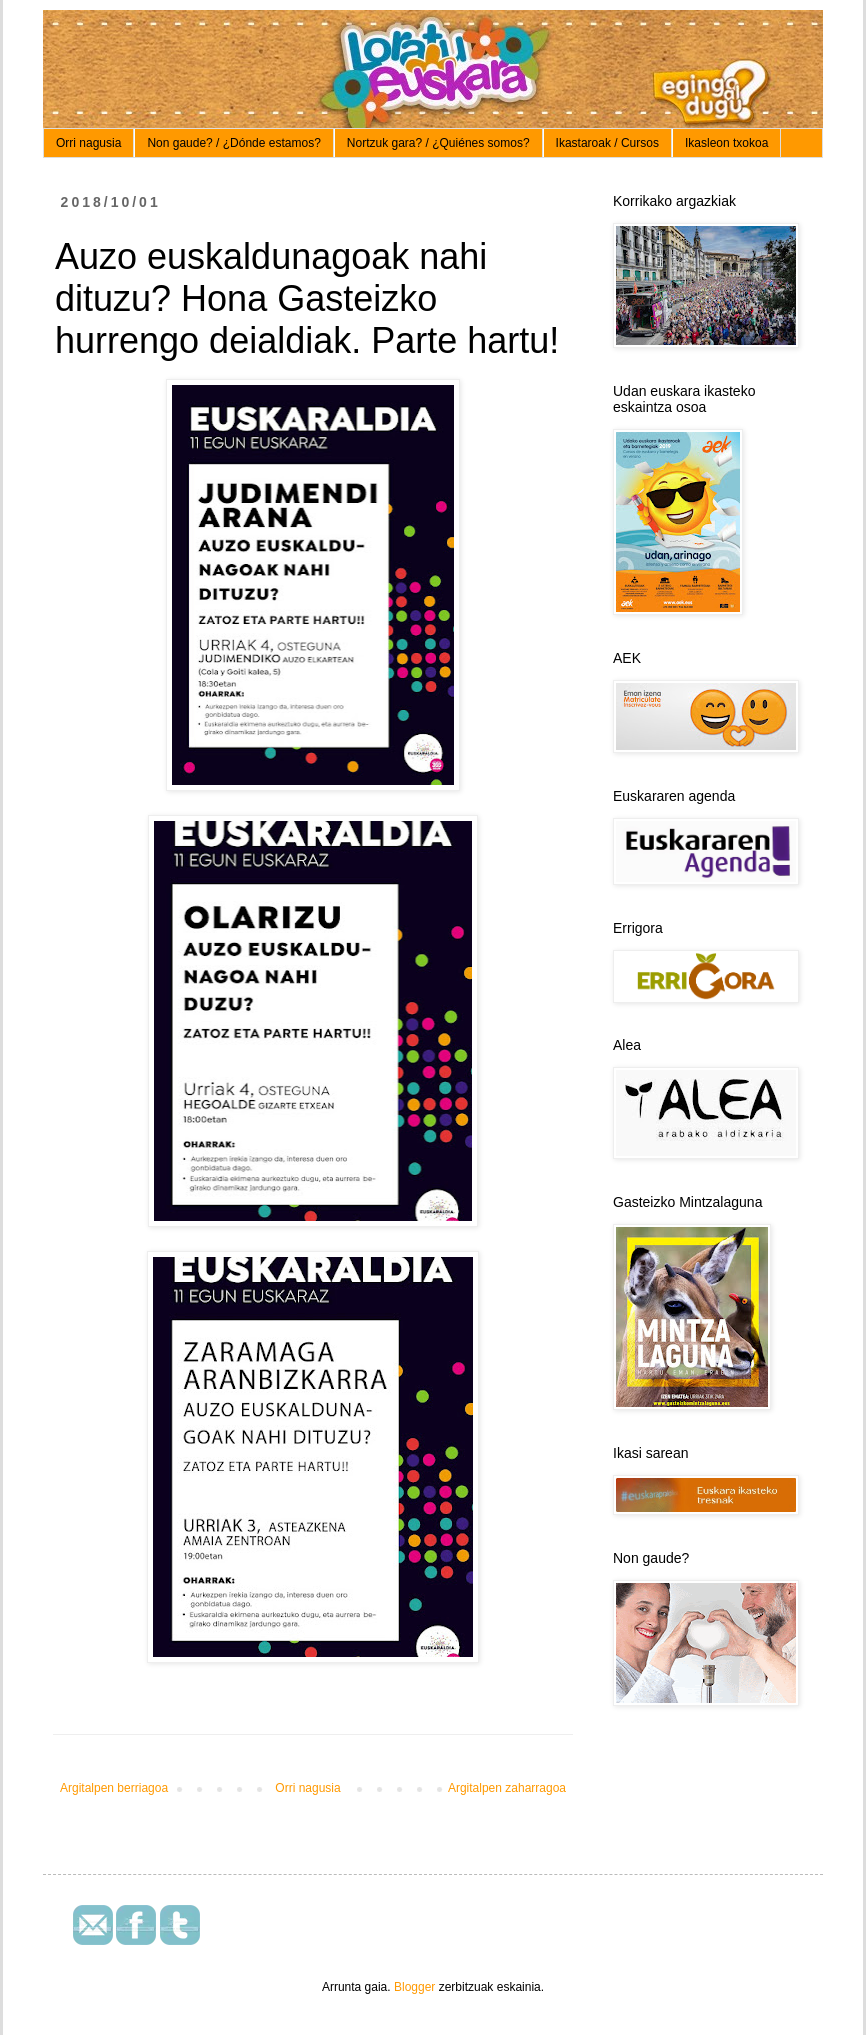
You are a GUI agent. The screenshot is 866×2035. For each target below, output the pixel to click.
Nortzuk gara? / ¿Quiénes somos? (438, 143)
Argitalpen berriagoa (114, 1788)
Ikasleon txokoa (726, 143)
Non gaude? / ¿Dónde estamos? (233, 143)
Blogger (414, 1987)
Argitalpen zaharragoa (507, 1788)
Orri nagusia (88, 143)
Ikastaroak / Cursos (607, 143)
